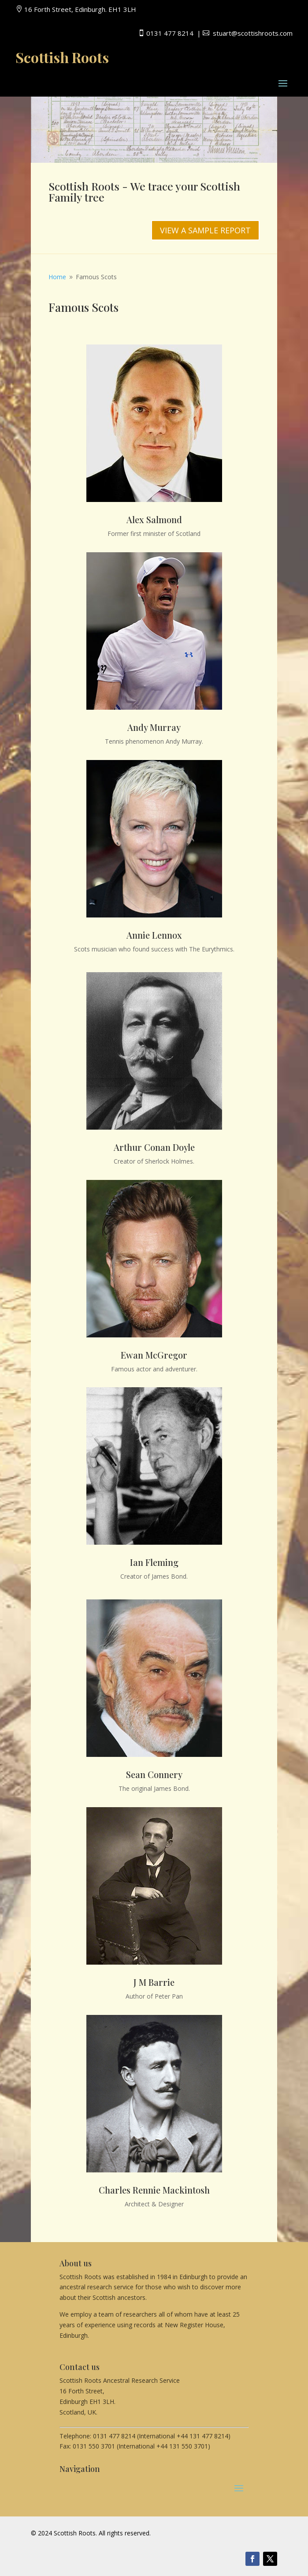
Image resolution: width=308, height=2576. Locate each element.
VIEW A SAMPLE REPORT (205, 230)
